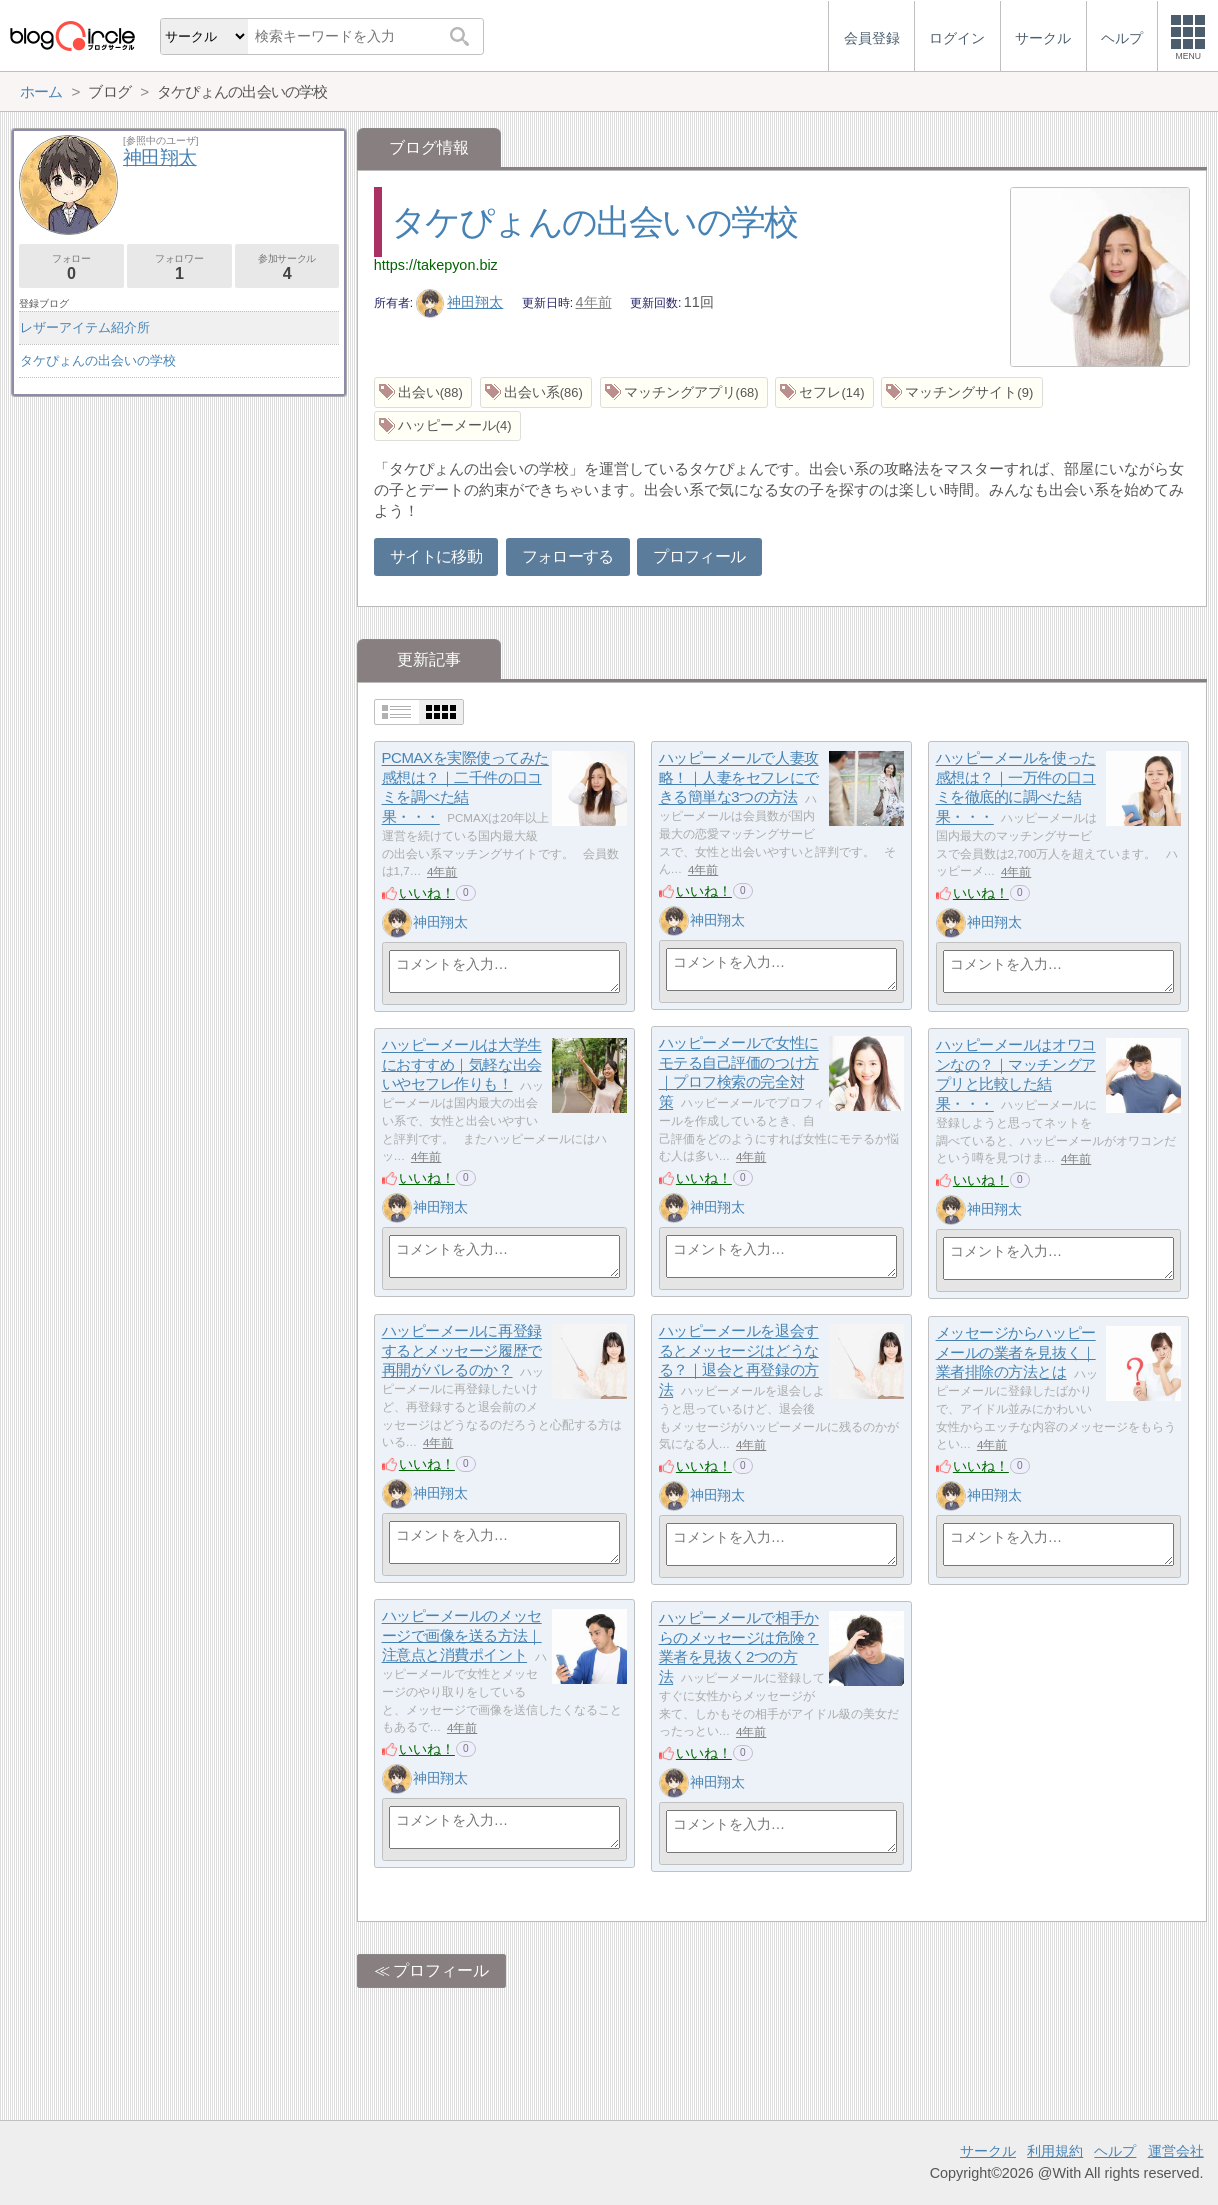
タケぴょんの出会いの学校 (594, 221)
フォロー (71, 267)
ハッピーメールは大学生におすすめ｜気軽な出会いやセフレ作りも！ (462, 1065)
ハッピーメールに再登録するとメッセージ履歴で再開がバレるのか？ (462, 1351)
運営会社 (1176, 2151)
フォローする (568, 556)
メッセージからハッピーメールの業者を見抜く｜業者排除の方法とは (1016, 1353)
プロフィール (699, 556)
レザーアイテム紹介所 (85, 327)
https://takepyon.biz (436, 265)
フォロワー (179, 267)
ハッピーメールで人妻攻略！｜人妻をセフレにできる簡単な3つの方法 (739, 778)
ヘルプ (1115, 2151)
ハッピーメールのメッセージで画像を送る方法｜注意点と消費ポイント (462, 1636)
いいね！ (427, 893)
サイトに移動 (436, 556)
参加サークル (287, 267)
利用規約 (1055, 2151)
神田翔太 (460, 302)
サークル (988, 2151)
